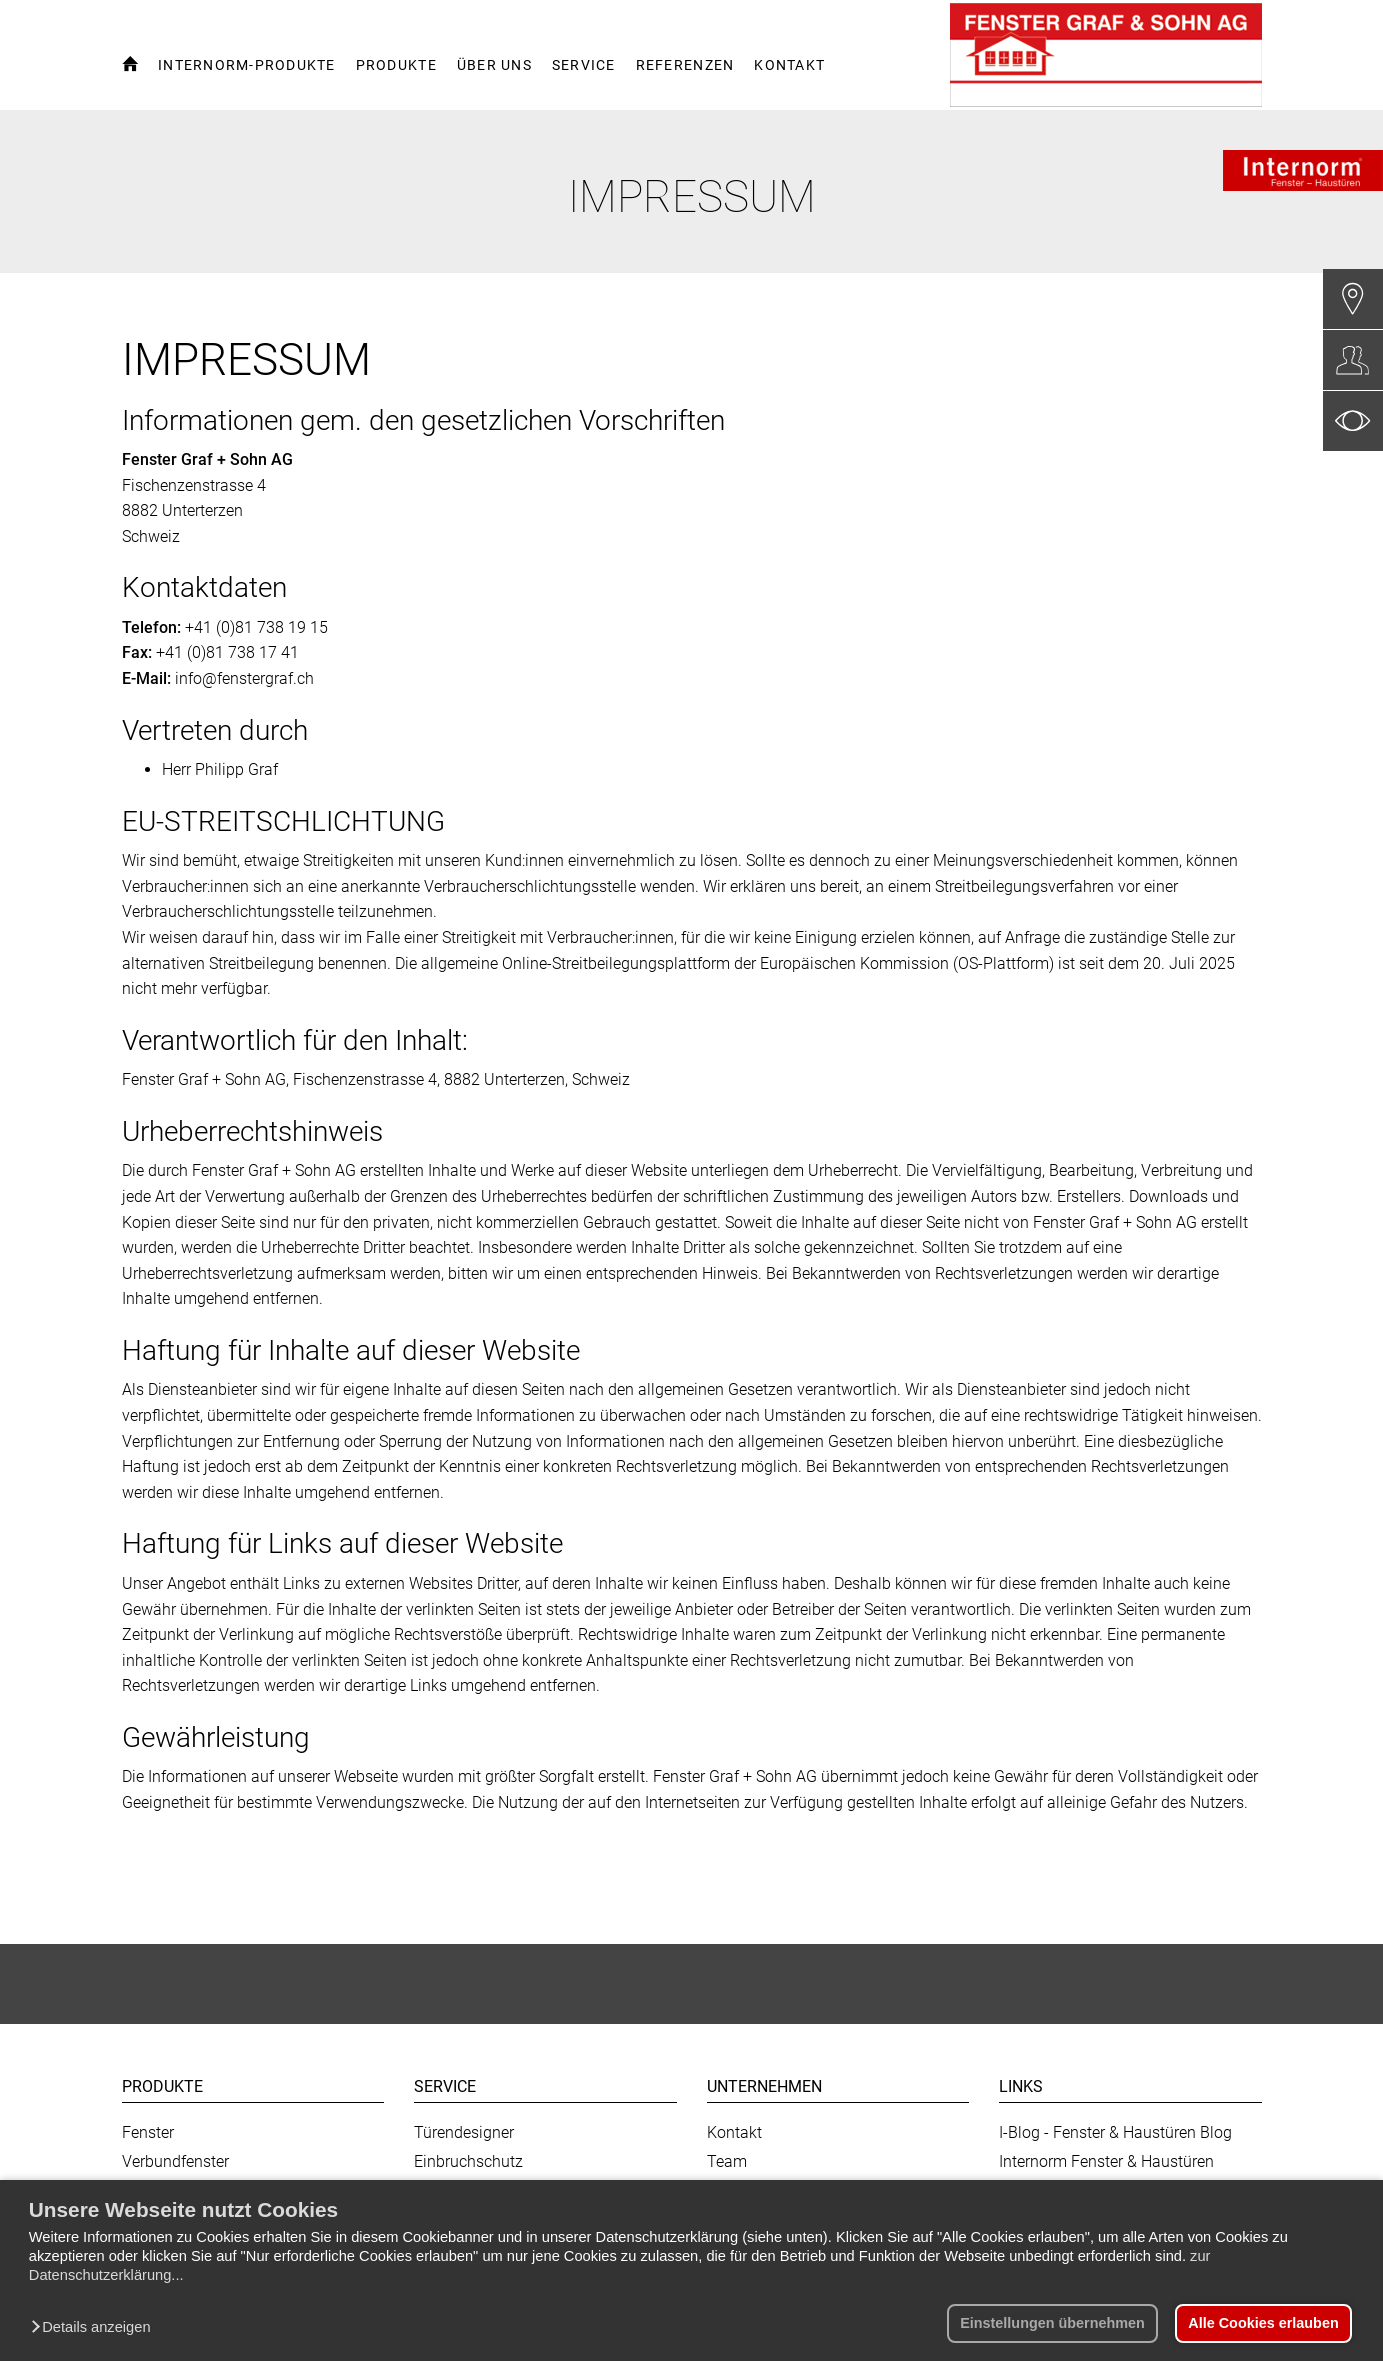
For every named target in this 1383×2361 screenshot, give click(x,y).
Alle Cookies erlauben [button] (1263, 2323)
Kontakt (734, 2132)
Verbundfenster (175, 2161)
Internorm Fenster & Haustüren (1106, 2161)
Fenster (148, 2132)
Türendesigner (464, 2132)
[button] (95, 2328)
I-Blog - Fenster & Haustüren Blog (1115, 2132)
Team (727, 2161)
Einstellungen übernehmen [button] (1052, 2323)
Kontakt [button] (789, 65)
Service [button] (584, 65)
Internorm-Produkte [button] (247, 65)
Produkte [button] (396, 65)
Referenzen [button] (685, 65)
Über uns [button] (494, 65)
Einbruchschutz (468, 2161)
